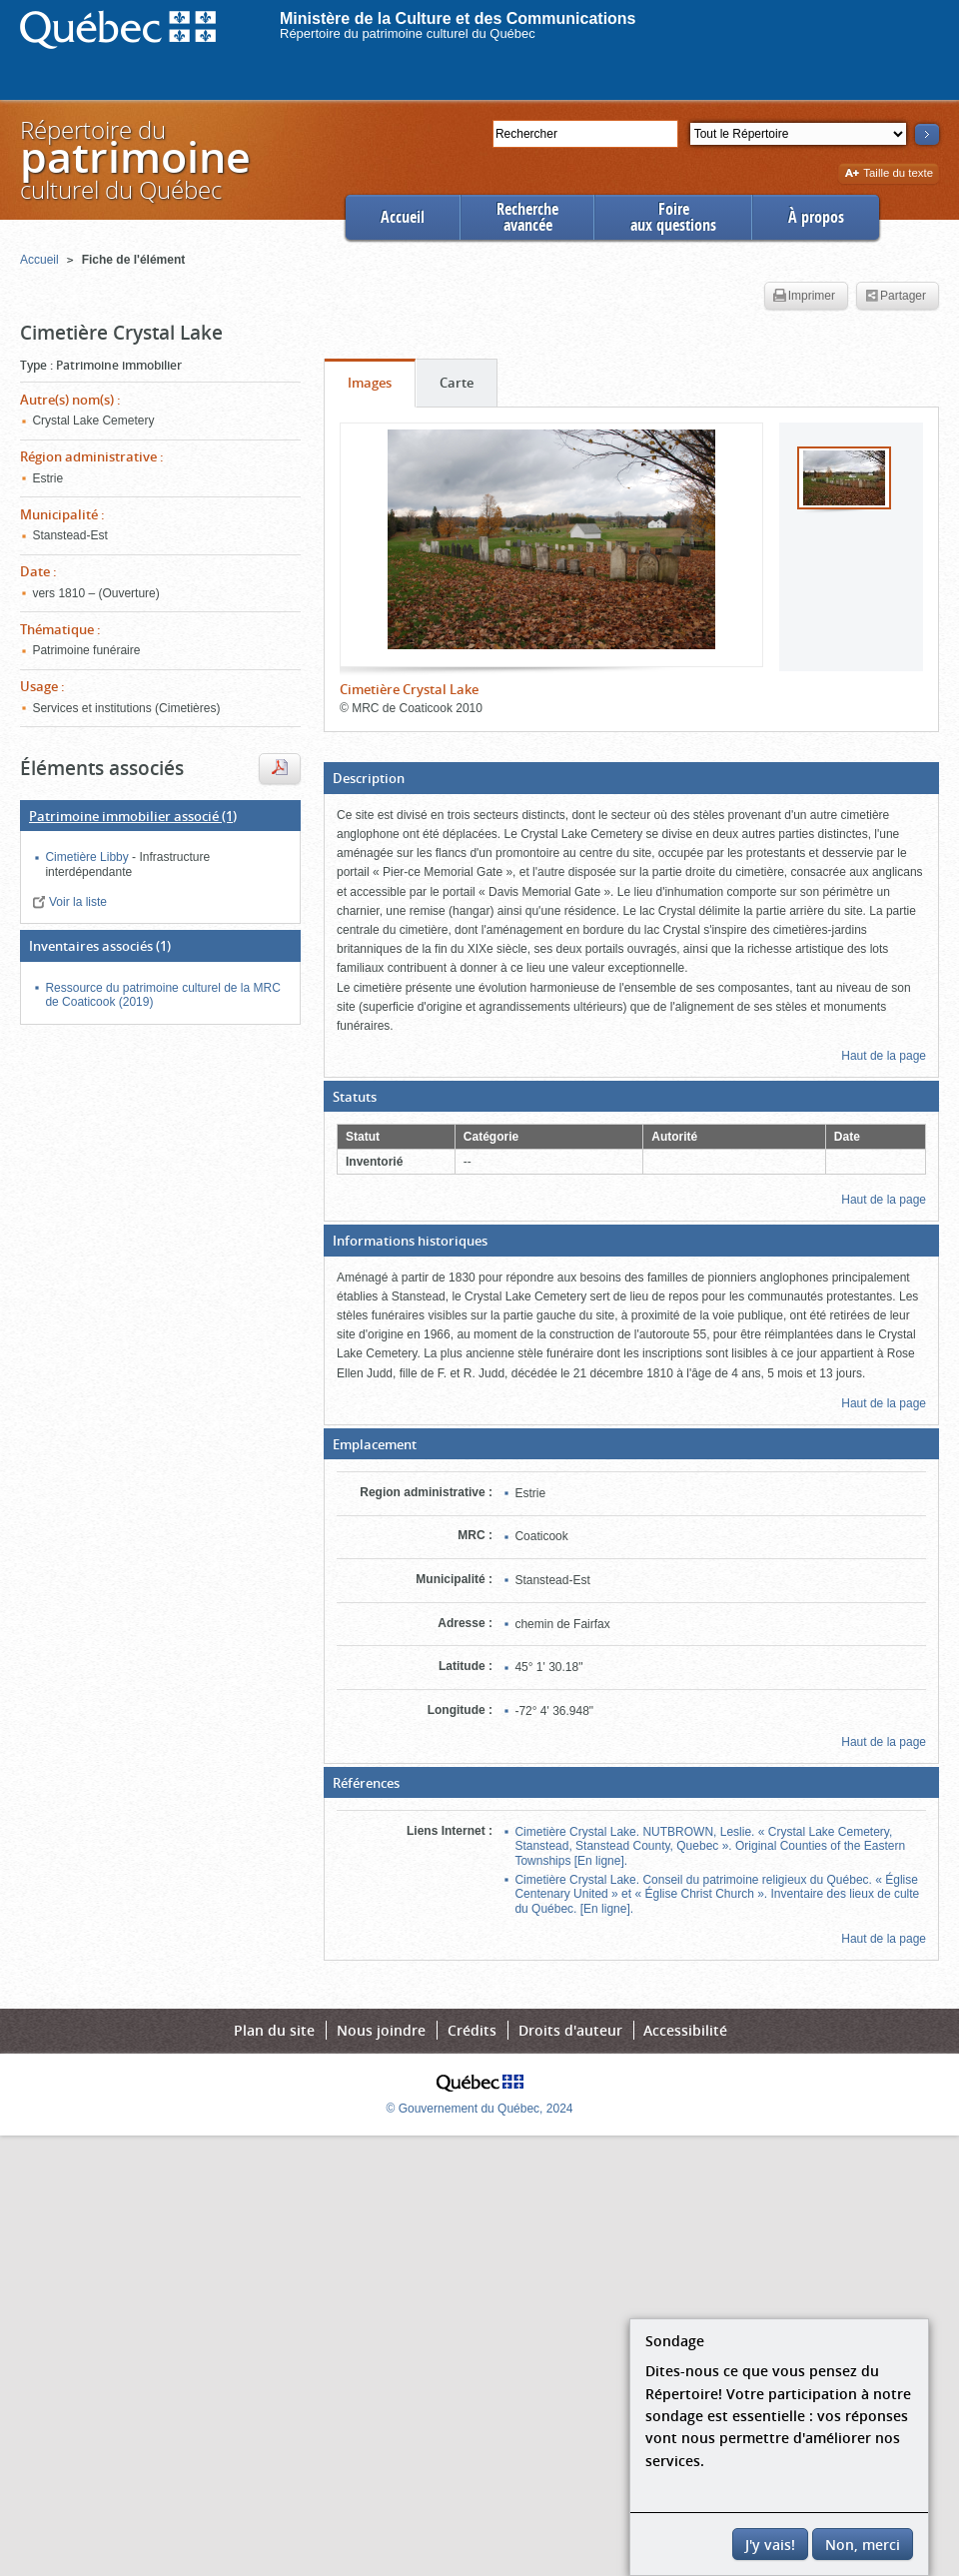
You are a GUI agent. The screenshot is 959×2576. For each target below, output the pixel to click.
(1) (133, 816)
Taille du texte (888, 174)
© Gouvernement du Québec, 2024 (480, 2109)
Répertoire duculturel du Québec (134, 159)
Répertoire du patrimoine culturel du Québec (407, 33)
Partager (895, 297)
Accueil (403, 217)
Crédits (472, 2030)
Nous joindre (381, 2030)
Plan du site (274, 2030)
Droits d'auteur (570, 2030)
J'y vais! (770, 2544)
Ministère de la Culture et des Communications (458, 18)
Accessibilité (685, 2030)
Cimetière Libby (88, 857)
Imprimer (804, 297)
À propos (816, 217)
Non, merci (862, 2544)
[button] (631, 778)
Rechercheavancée (527, 217)
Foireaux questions (673, 217)
